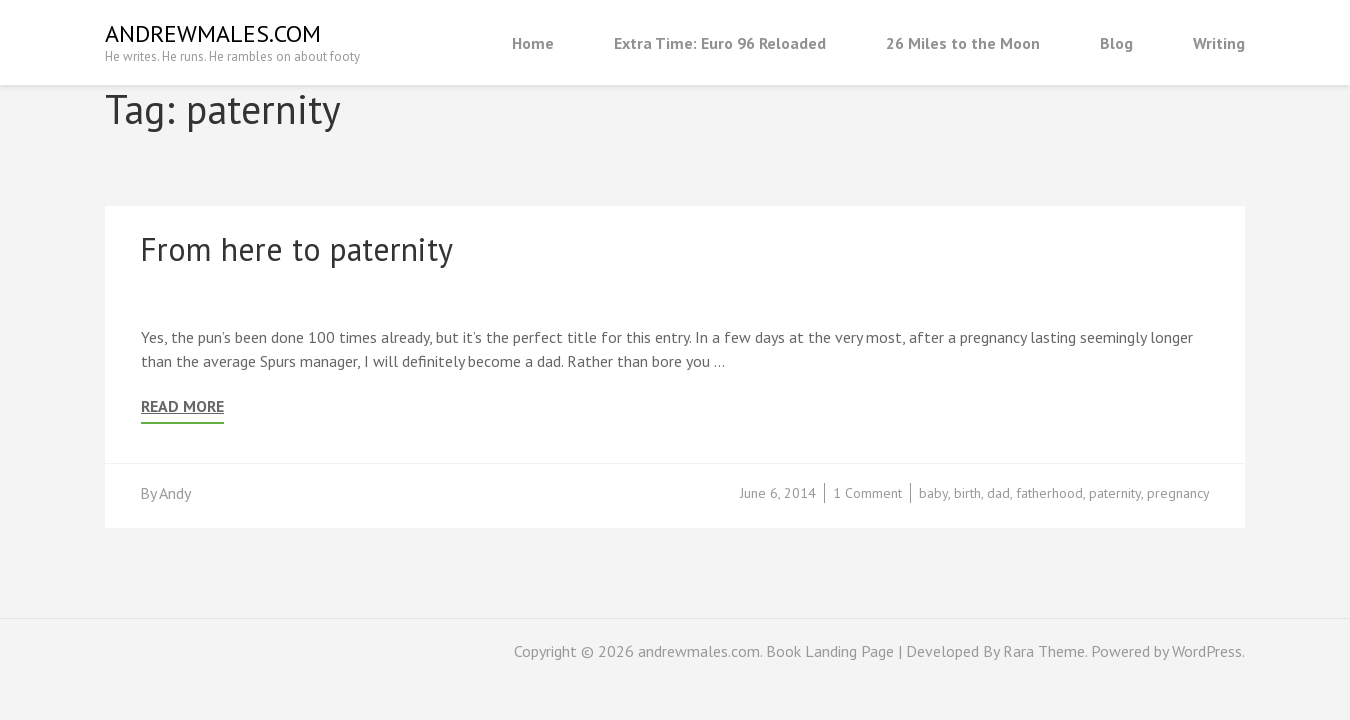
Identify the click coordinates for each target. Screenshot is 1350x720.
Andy (175, 493)
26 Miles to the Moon (963, 43)
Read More (182, 406)
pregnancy (1178, 493)
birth (967, 493)
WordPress (1207, 651)
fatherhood (1049, 493)
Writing (1219, 43)
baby (933, 493)
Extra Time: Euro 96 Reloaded (720, 43)
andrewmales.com (213, 33)
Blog (1116, 43)
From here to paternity (296, 249)
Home (533, 43)
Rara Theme (1044, 651)
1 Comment (867, 493)
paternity (1115, 493)
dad (998, 493)
